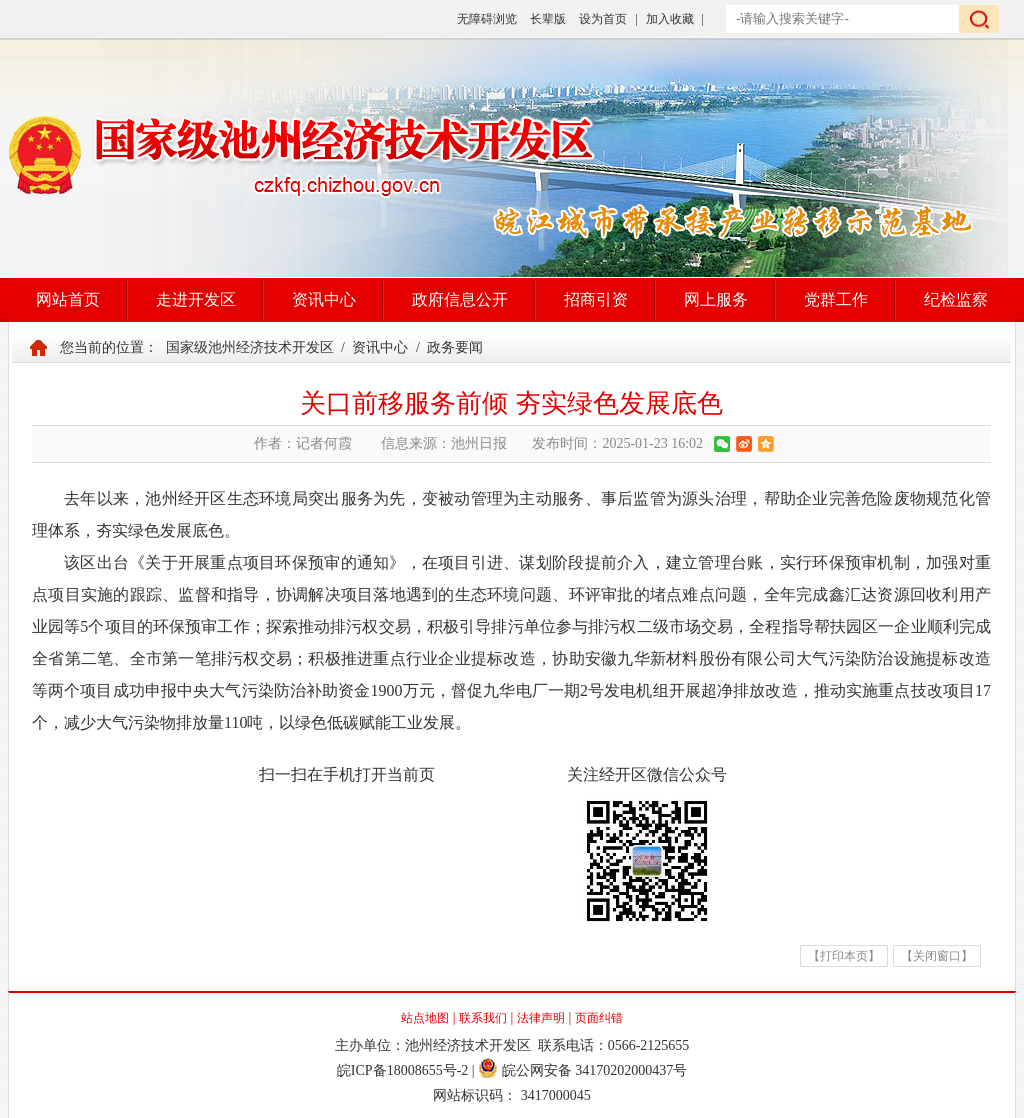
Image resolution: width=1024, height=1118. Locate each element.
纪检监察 (956, 299)
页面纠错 (599, 1018)
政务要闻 (455, 347)
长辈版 (548, 19)
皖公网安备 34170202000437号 (582, 1070)
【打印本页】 (844, 956)
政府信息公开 (460, 299)
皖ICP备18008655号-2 (402, 1070)
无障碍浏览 (487, 19)
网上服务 (716, 299)
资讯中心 (324, 299)
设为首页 (603, 19)
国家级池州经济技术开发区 (250, 347)
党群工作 (836, 299)
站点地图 (425, 1018)
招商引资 (596, 299)
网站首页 (68, 299)
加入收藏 (670, 19)
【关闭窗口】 (937, 956)
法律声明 (541, 1018)
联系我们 (483, 1018)
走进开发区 (196, 299)
